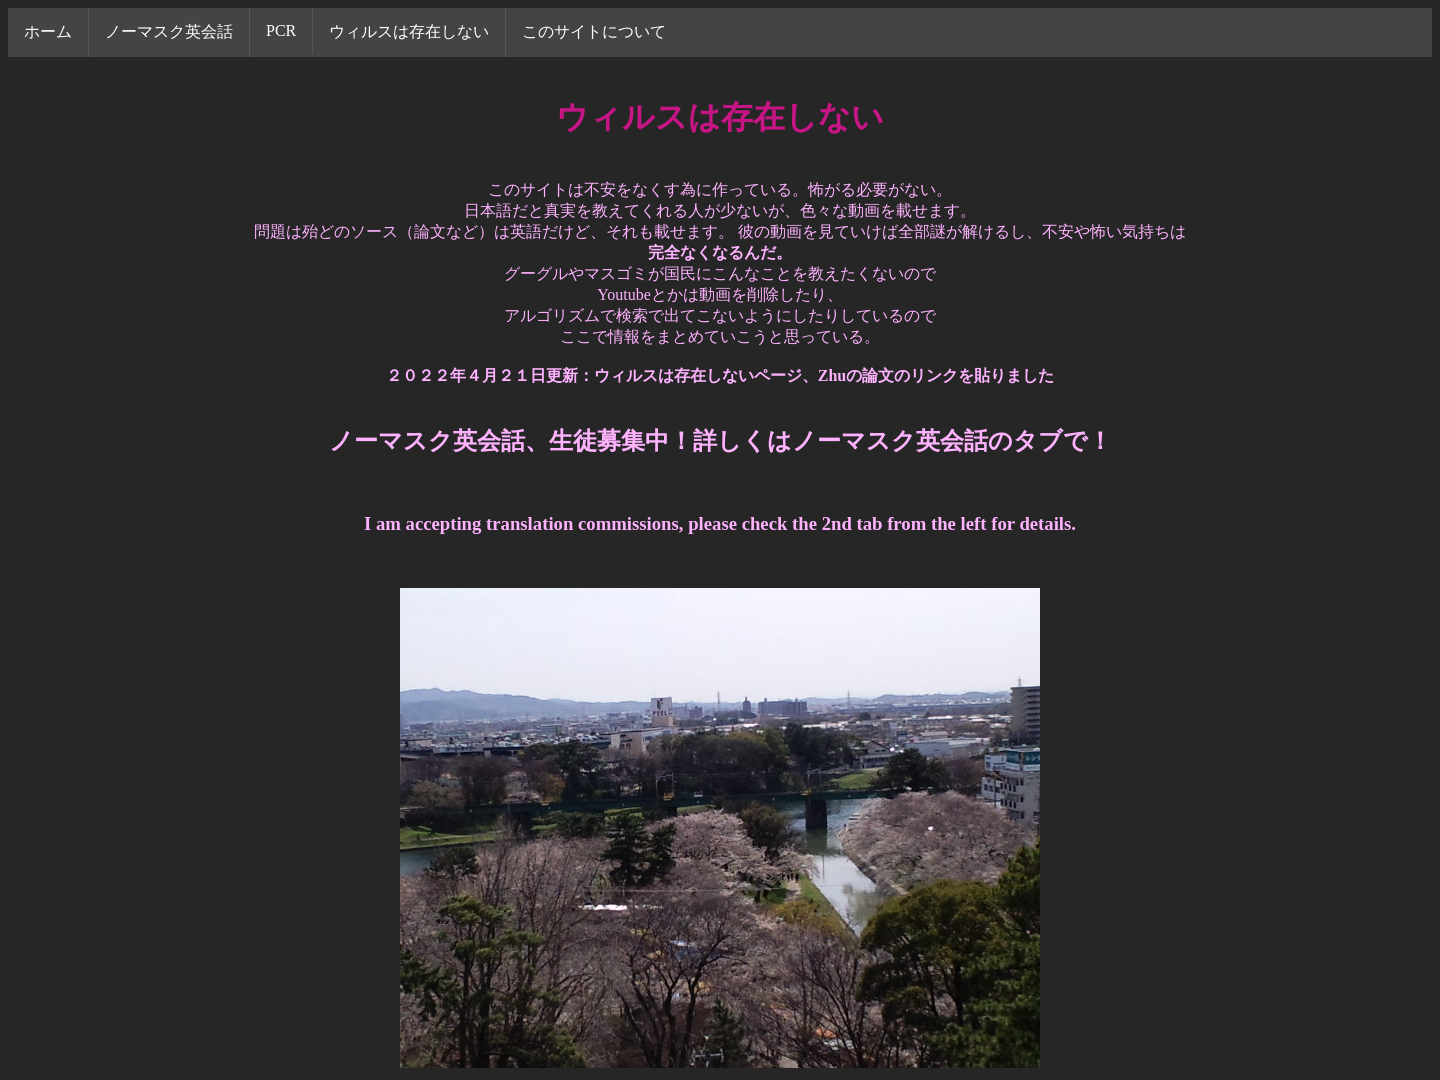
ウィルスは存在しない (409, 31)
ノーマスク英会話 (169, 31)
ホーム (48, 31)
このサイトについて (594, 31)
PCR (281, 30)
